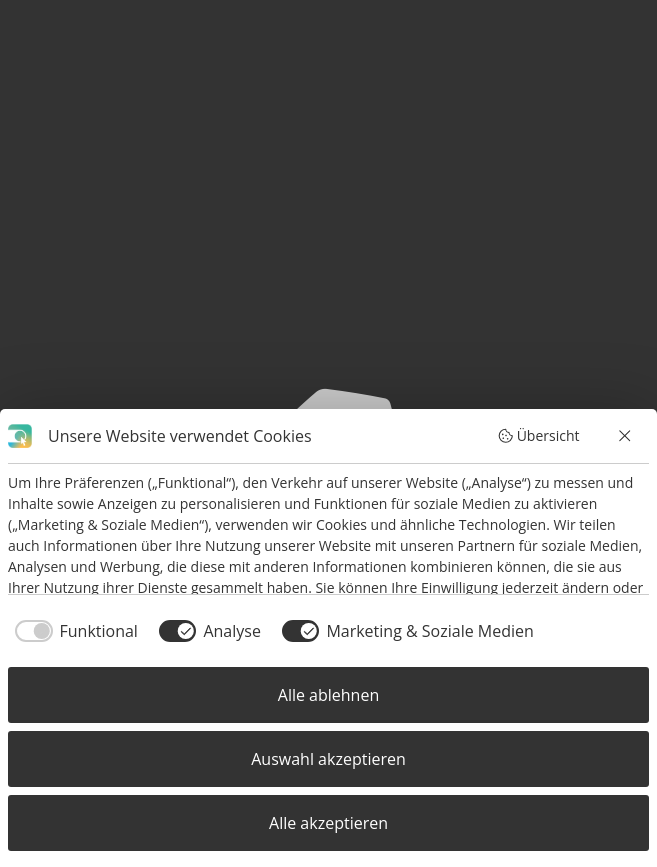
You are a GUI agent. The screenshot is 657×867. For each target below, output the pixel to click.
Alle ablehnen (328, 695)
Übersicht (538, 435)
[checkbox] (73, 631)
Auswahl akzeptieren (328, 759)
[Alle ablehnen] (626, 436)
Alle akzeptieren (328, 823)
